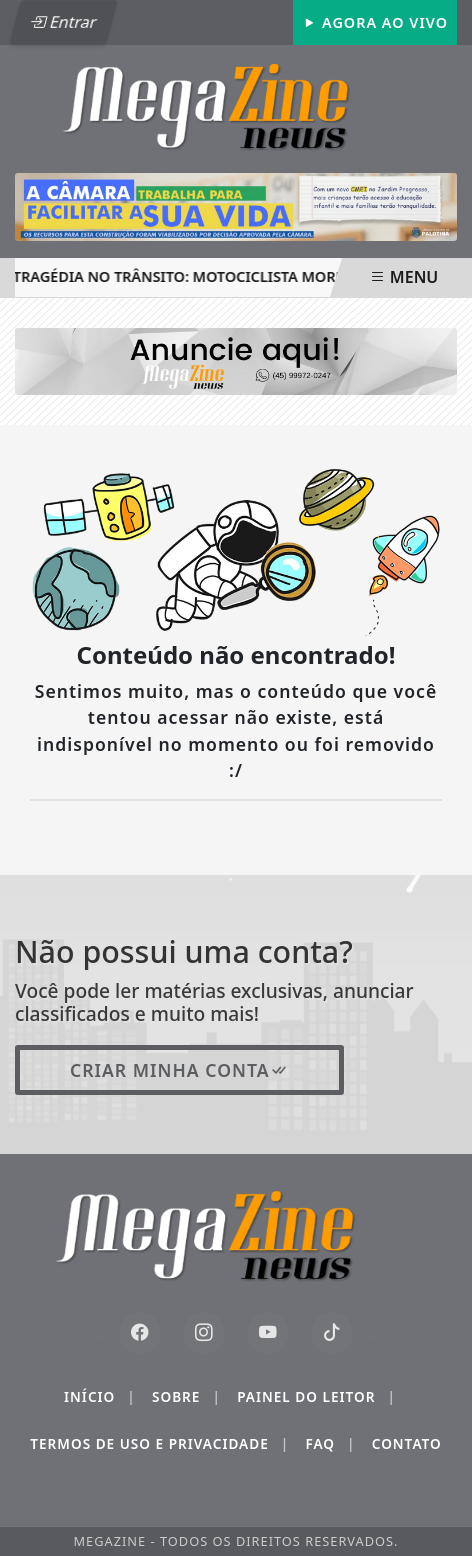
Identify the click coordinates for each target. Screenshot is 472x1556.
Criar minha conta (179, 1070)
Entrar (63, 22)
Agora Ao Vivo (375, 22)
